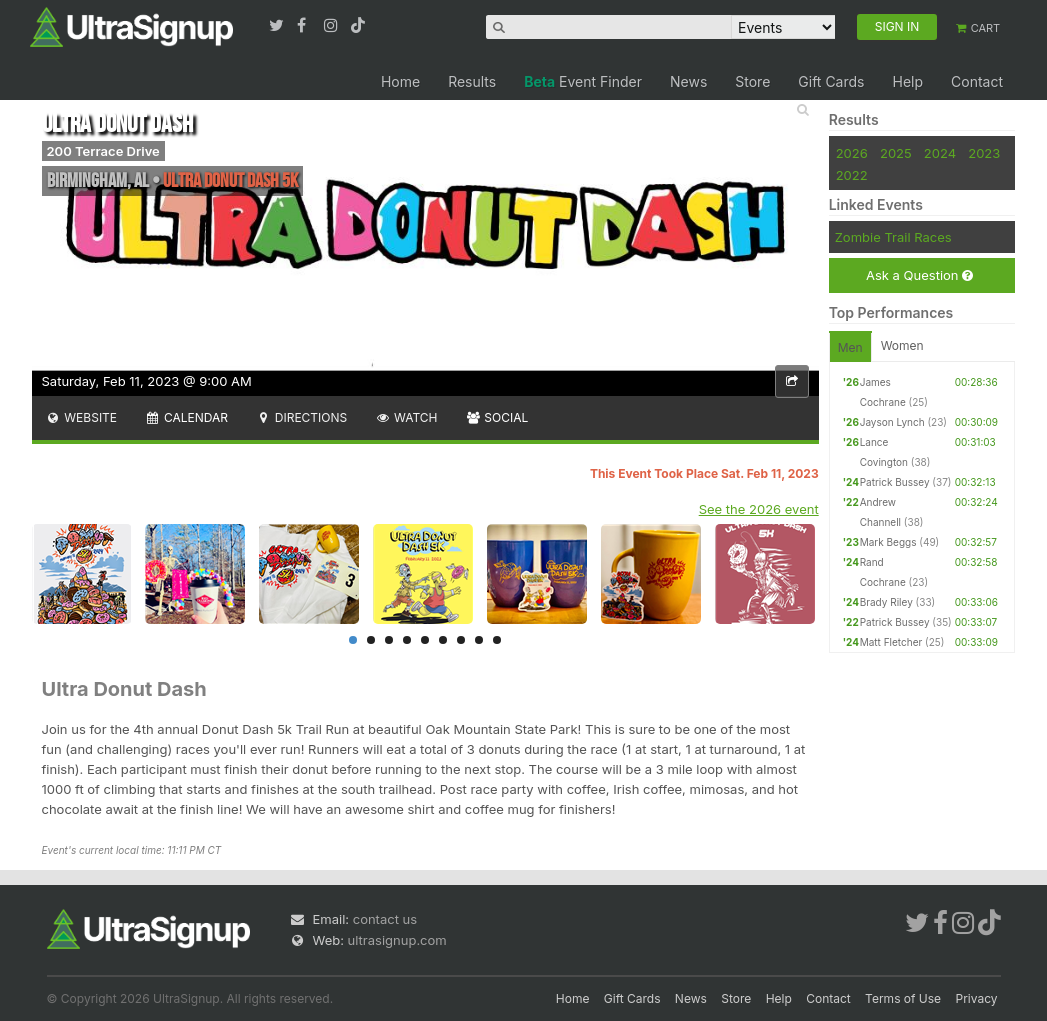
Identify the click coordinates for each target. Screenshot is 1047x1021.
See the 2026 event (759, 509)
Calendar (186, 417)
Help (907, 81)
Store (752, 81)
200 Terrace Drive (103, 151)
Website (82, 417)
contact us (385, 919)
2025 (896, 153)
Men (850, 347)
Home (400, 81)
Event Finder (583, 81)
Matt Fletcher (891, 642)
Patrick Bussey (895, 482)
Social (497, 417)
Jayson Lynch (892, 422)
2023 (984, 153)
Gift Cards (831, 81)
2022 (852, 175)
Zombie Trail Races (893, 237)
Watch (406, 417)
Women (902, 345)
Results (472, 81)
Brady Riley (886, 602)
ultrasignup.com (397, 940)
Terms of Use (903, 998)
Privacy (977, 998)
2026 (852, 153)
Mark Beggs (888, 542)
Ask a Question (919, 275)
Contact (977, 81)
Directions (301, 417)
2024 (940, 153)
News (688, 81)
